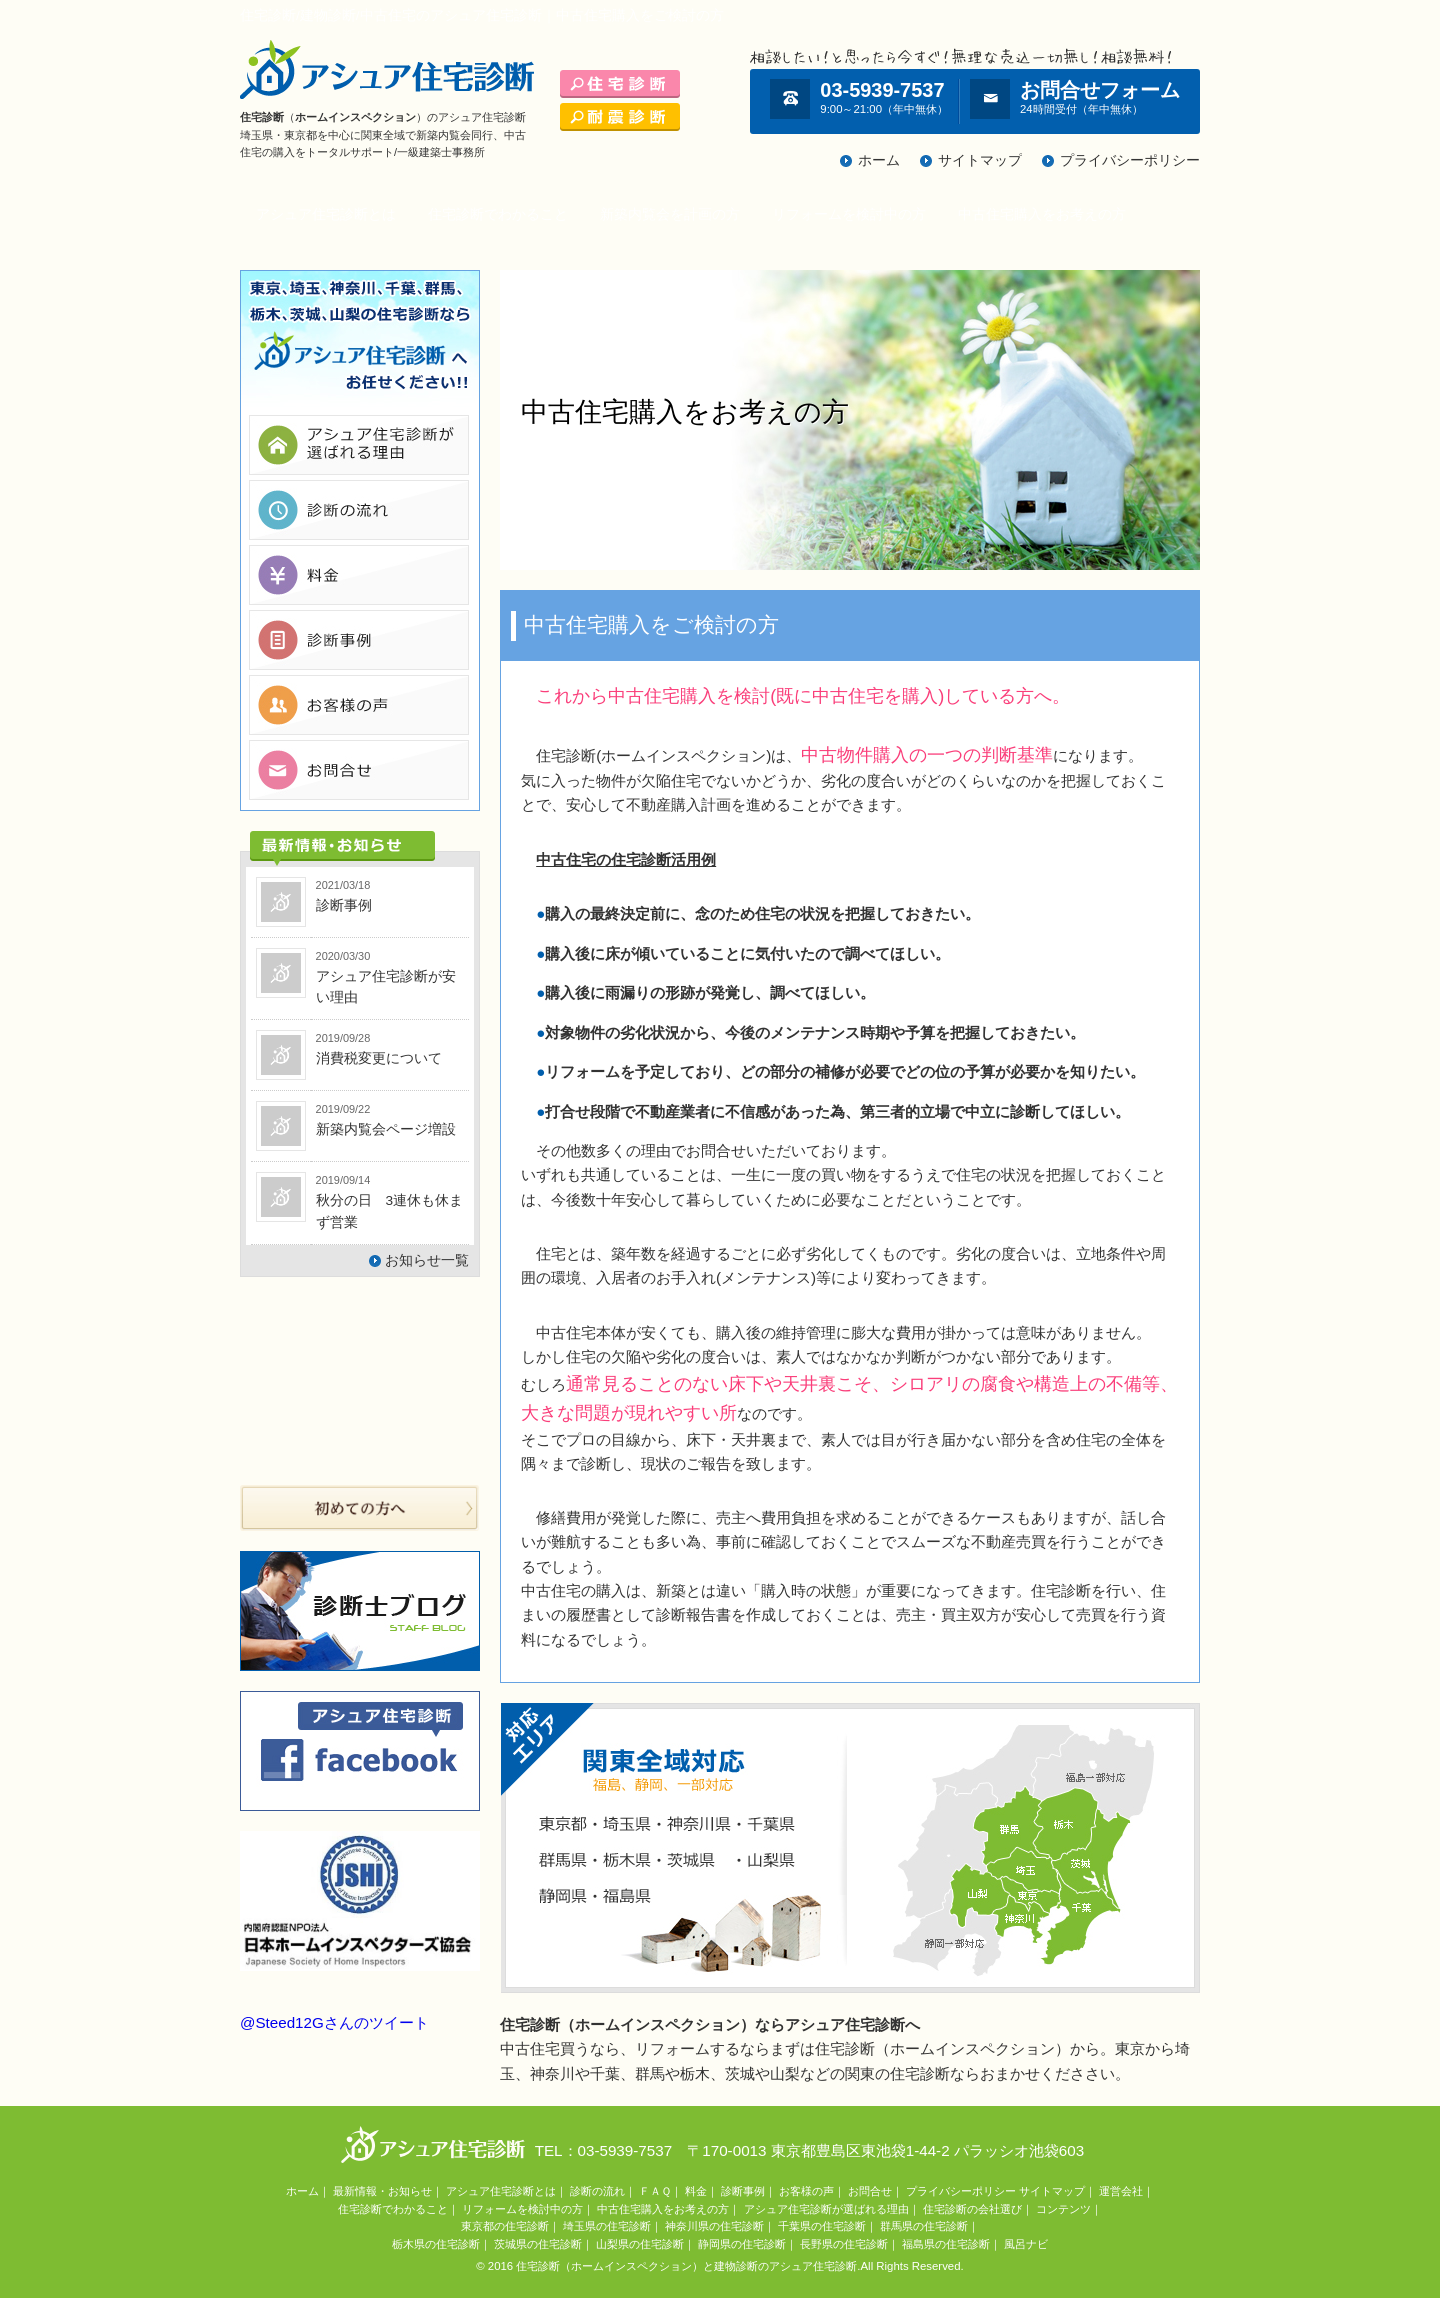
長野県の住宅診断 (844, 2244)
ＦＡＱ (655, 2191)
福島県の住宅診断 (946, 2244)
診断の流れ (597, 2191)
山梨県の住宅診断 (640, 2244)
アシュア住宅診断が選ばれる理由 (826, 2209)
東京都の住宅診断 (505, 2226)
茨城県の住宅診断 (538, 2244)
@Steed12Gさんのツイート (334, 2022)
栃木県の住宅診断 (436, 2244)
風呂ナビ (1026, 2244)
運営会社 (1121, 2191)
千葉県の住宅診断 (822, 2226)
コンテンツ (1063, 2209)
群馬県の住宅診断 (924, 2226)
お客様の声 (806, 2191)
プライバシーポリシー (1130, 160)
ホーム (879, 160)
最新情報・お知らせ (382, 2191)
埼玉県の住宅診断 (607, 2226)
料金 (696, 2191)
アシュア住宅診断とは (326, 214)
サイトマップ (980, 160)
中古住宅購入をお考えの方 (1042, 214)
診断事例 (743, 2191)
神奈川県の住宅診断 (714, 2226)
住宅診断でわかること (498, 214)
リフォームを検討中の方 (849, 214)
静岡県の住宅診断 (742, 2244)
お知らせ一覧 (427, 1260)
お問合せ (870, 2191)
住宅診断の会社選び (972, 2209)
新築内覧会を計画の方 (670, 214)
